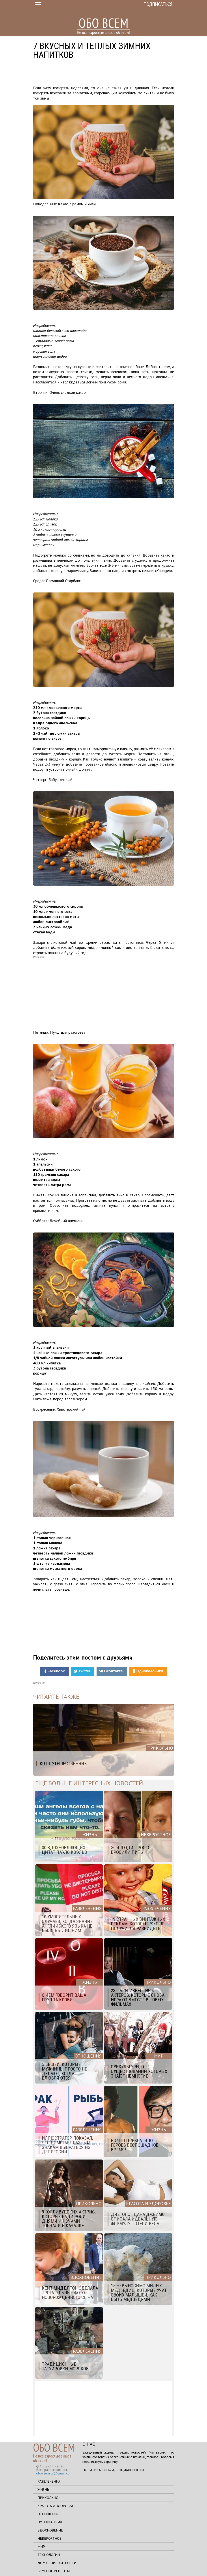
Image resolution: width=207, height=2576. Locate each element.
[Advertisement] (103, 76)
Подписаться (158, 4)
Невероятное (49, 2538)
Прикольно (47, 2497)
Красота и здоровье (55, 2506)
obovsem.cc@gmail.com (54, 2473)
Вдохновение (50, 2530)
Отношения (47, 2514)
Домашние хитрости (56, 2563)
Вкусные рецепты (53, 2571)
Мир (41, 2546)
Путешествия (49, 2522)
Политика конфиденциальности (113, 2470)
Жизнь (43, 2489)
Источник (39, 1683)
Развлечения (48, 2481)
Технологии (48, 2554)
